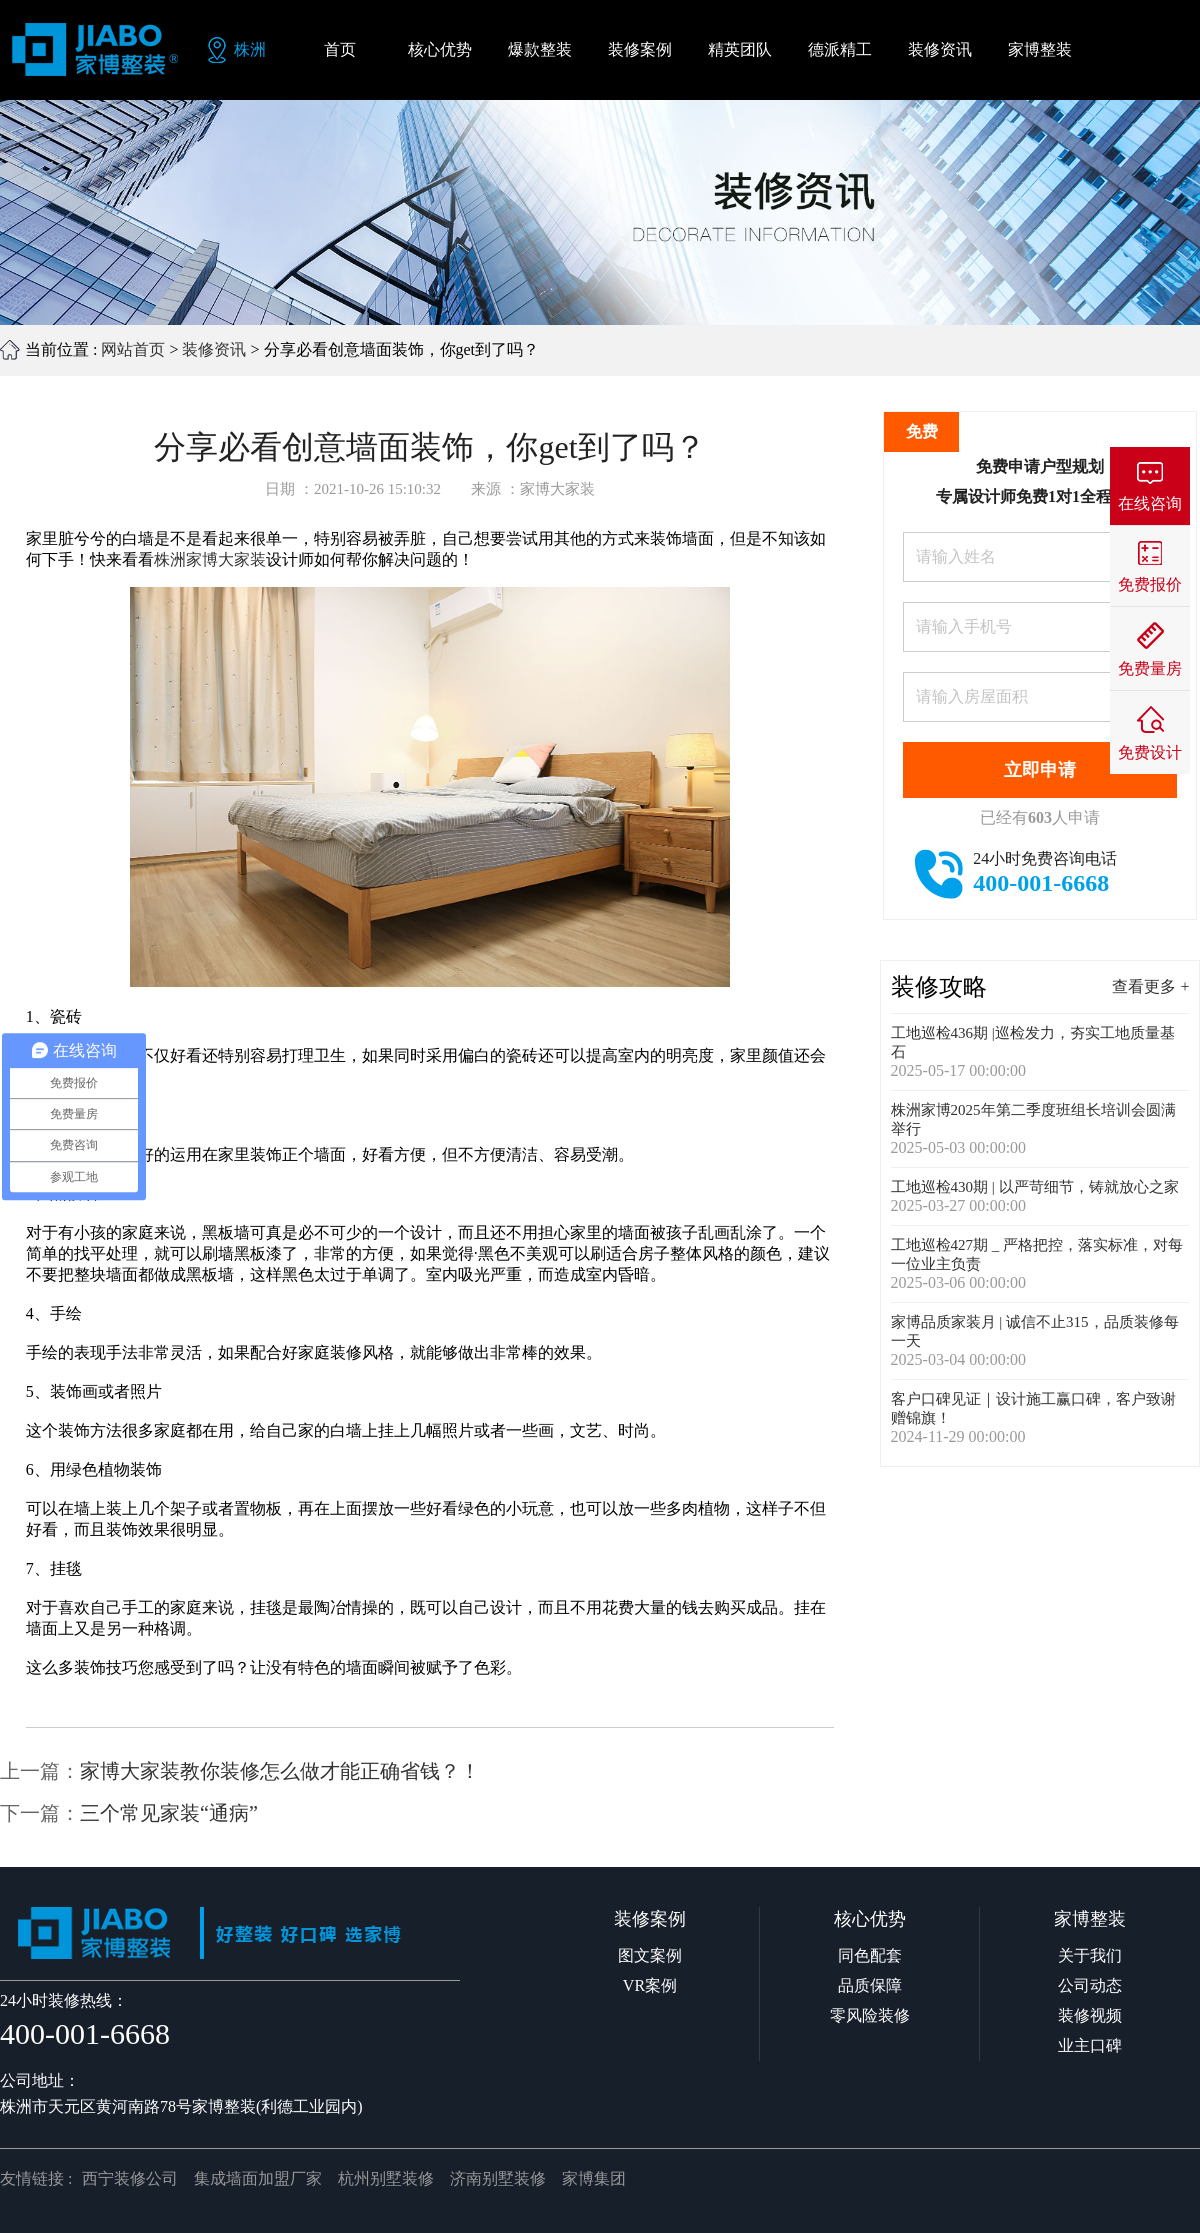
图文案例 (650, 1955)
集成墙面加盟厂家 (258, 2178)
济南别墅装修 (498, 2178)
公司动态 (1090, 1985)
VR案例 (650, 1985)
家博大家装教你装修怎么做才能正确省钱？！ (280, 1771)
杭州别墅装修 (386, 2178)
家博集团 (594, 2178)
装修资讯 (214, 349)
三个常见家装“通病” (169, 1813)
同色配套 (870, 1955)
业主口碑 (1090, 2045)
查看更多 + (1150, 986)
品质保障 (870, 1985)
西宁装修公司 (130, 2178)
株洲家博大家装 (210, 559)
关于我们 (1090, 1955)
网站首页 (133, 349)
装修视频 (1090, 2015)
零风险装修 (870, 2015)
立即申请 (1040, 770)
